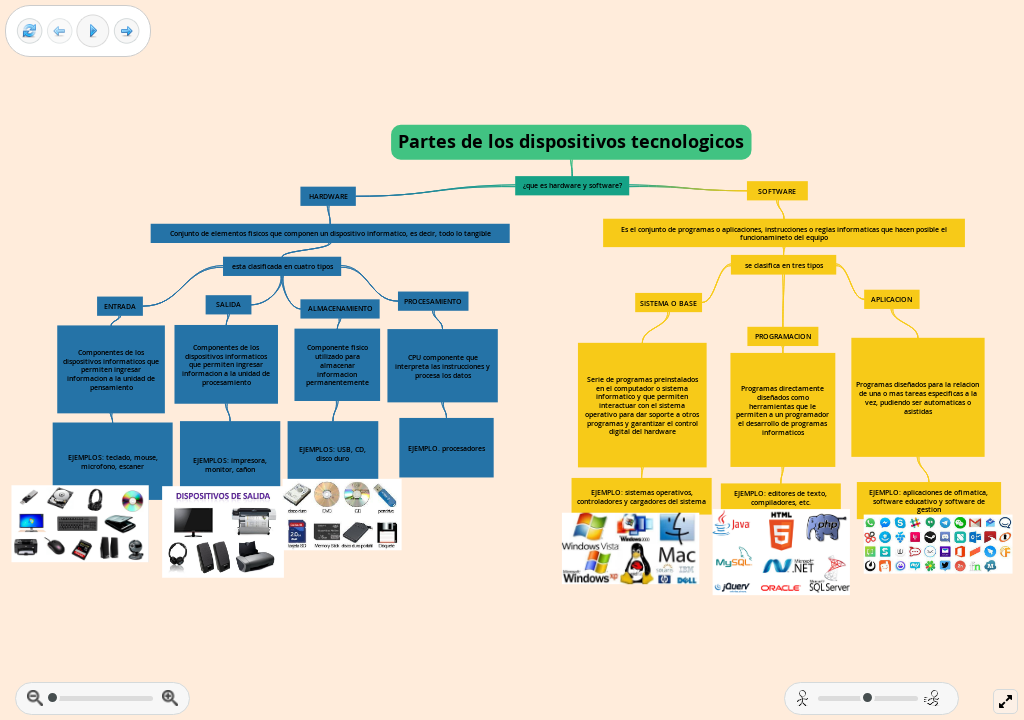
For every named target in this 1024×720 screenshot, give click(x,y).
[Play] (93, 31)
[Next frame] (126, 31)
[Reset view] (29, 31)
